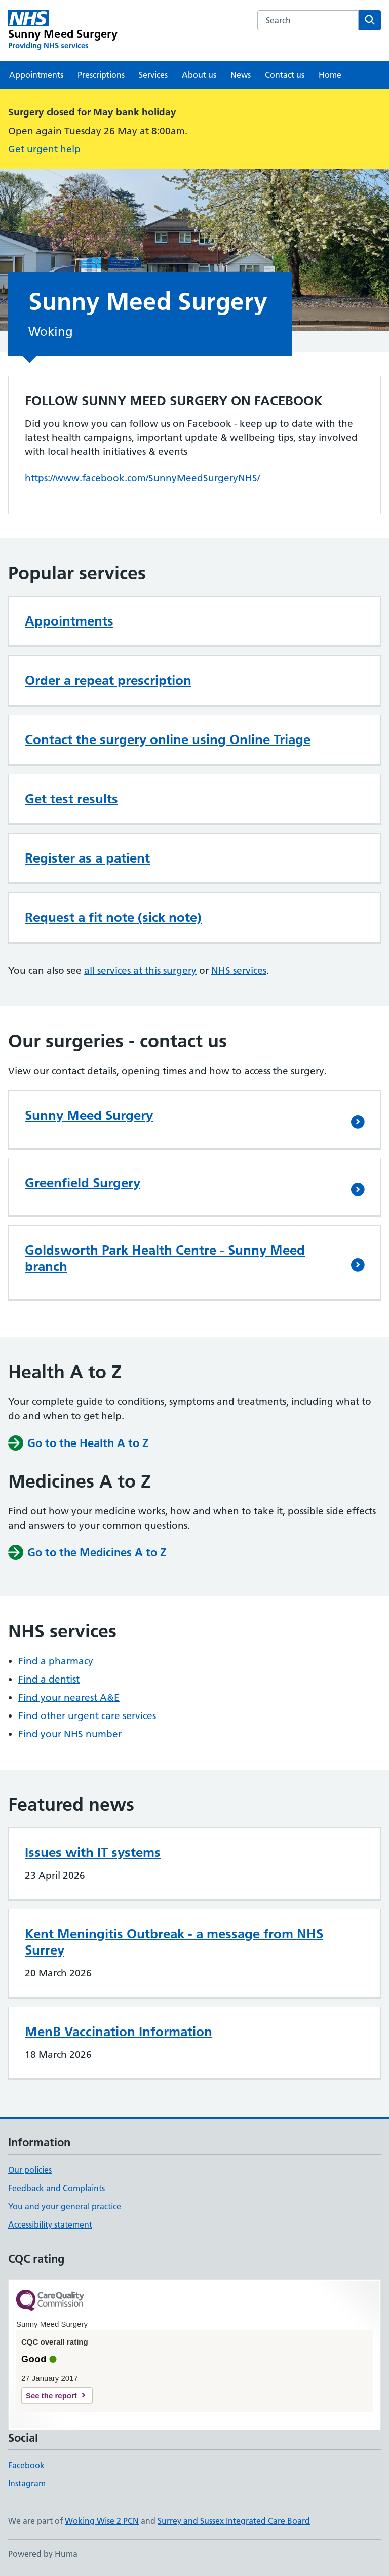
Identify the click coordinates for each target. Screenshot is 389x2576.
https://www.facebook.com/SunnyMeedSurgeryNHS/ (142, 478)
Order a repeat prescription (108, 680)
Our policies (30, 2170)
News (240, 75)
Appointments (36, 75)
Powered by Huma (42, 2554)
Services (153, 75)
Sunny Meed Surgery (89, 1115)
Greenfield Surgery (82, 1183)
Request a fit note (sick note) (113, 917)
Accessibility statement (50, 2224)
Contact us (284, 75)
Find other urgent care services (87, 1716)
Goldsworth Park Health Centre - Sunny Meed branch (165, 1258)
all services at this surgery (140, 971)
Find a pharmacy (55, 1661)
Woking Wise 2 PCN (102, 2521)
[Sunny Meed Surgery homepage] (63, 30)
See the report (51, 2395)
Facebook (26, 2465)
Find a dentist (49, 1679)
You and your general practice (64, 2206)
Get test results (71, 799)
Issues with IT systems (93, 1852)
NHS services (238, 971)
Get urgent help (44, 149)
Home (330, 75)
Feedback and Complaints (56, 2188)
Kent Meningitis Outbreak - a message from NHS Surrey (174, 1942)
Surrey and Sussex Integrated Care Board (234, 2521)
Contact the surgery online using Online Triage (167, 739)
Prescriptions (101, 75)
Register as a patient (87, 858)
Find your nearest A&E (69, 1697)
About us (199, 75)
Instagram (27, 2483)
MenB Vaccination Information (118, 2031)
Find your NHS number (70, 1734)
